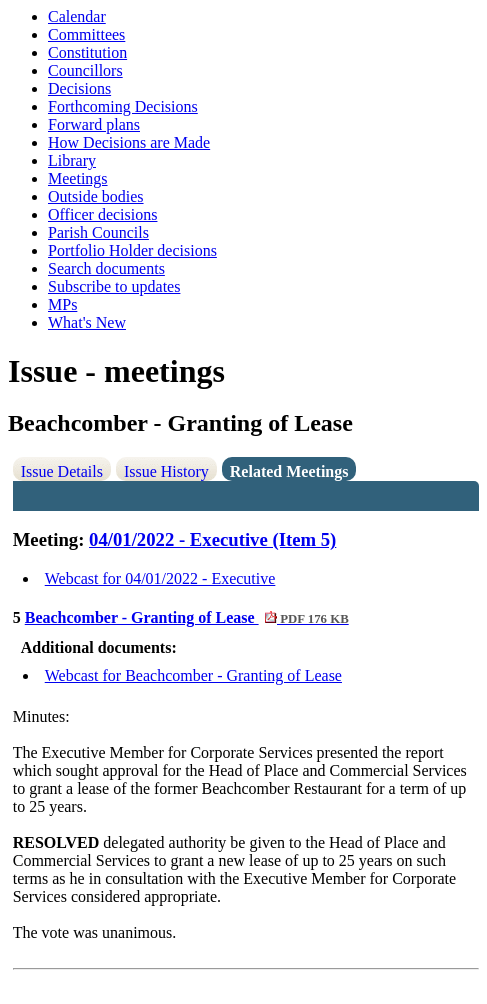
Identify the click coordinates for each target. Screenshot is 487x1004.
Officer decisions (102, 214)
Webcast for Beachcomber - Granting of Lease (193, 675)
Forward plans (94, 124)
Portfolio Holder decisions (132, 250)
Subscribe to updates (114, 286)
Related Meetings (289, 471)
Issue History (166, 471)
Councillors (85, 70)
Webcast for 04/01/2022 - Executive (160, 578)
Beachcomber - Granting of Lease (187, 617)
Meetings (78, 178)
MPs (62, 304)
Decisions (79, 88)
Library (72, 160)
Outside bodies (96, 196)
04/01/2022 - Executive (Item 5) (212, 539)
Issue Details (62, 471)
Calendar (77, 16)
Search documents (106, 268)
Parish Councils (98, 232)
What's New (87, 322)
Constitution (87, 52)
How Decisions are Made (129, 142)
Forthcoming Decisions (123, 106)
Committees (86, 34)
